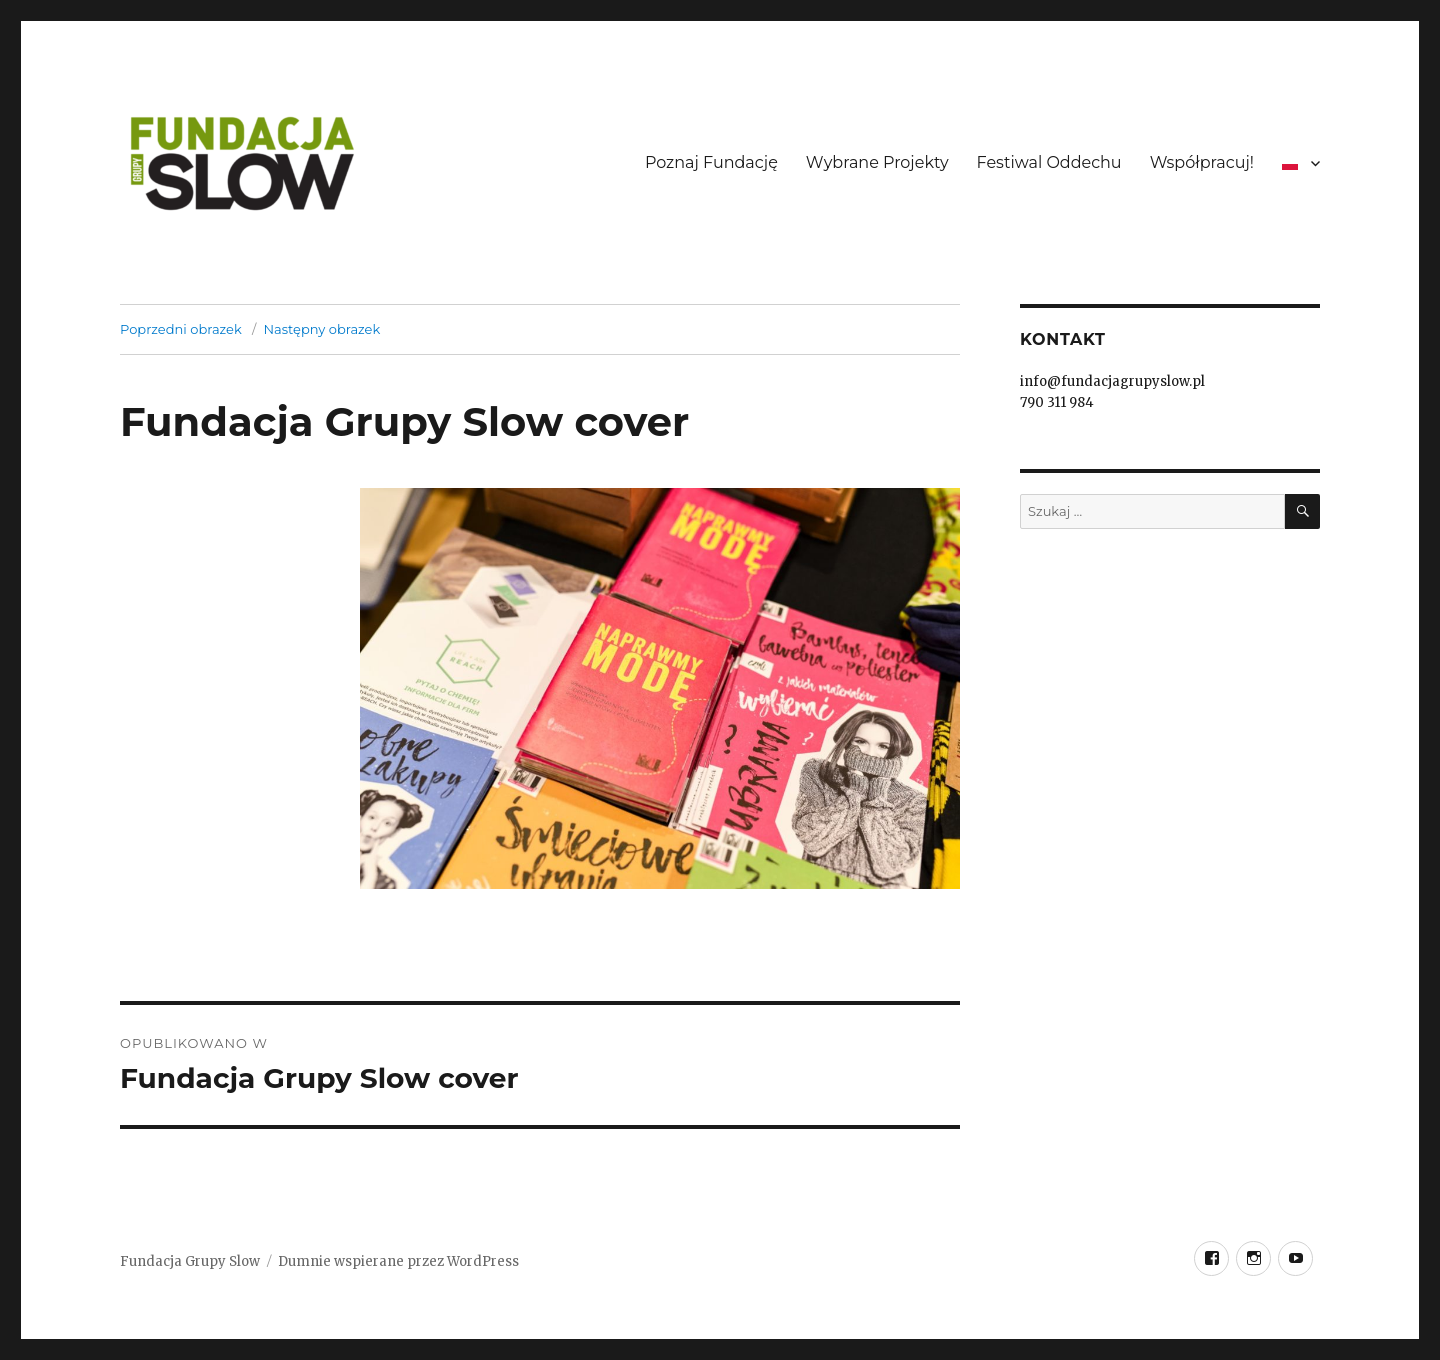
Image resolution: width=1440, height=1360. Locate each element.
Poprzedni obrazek (181, 329)
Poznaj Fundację (711, 162)
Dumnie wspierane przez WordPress (398, 1261)
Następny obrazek (321, 329)
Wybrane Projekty (877, 162)
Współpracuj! (1202, 162)
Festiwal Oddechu (1049, 162)
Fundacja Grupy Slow (190, 1261)
